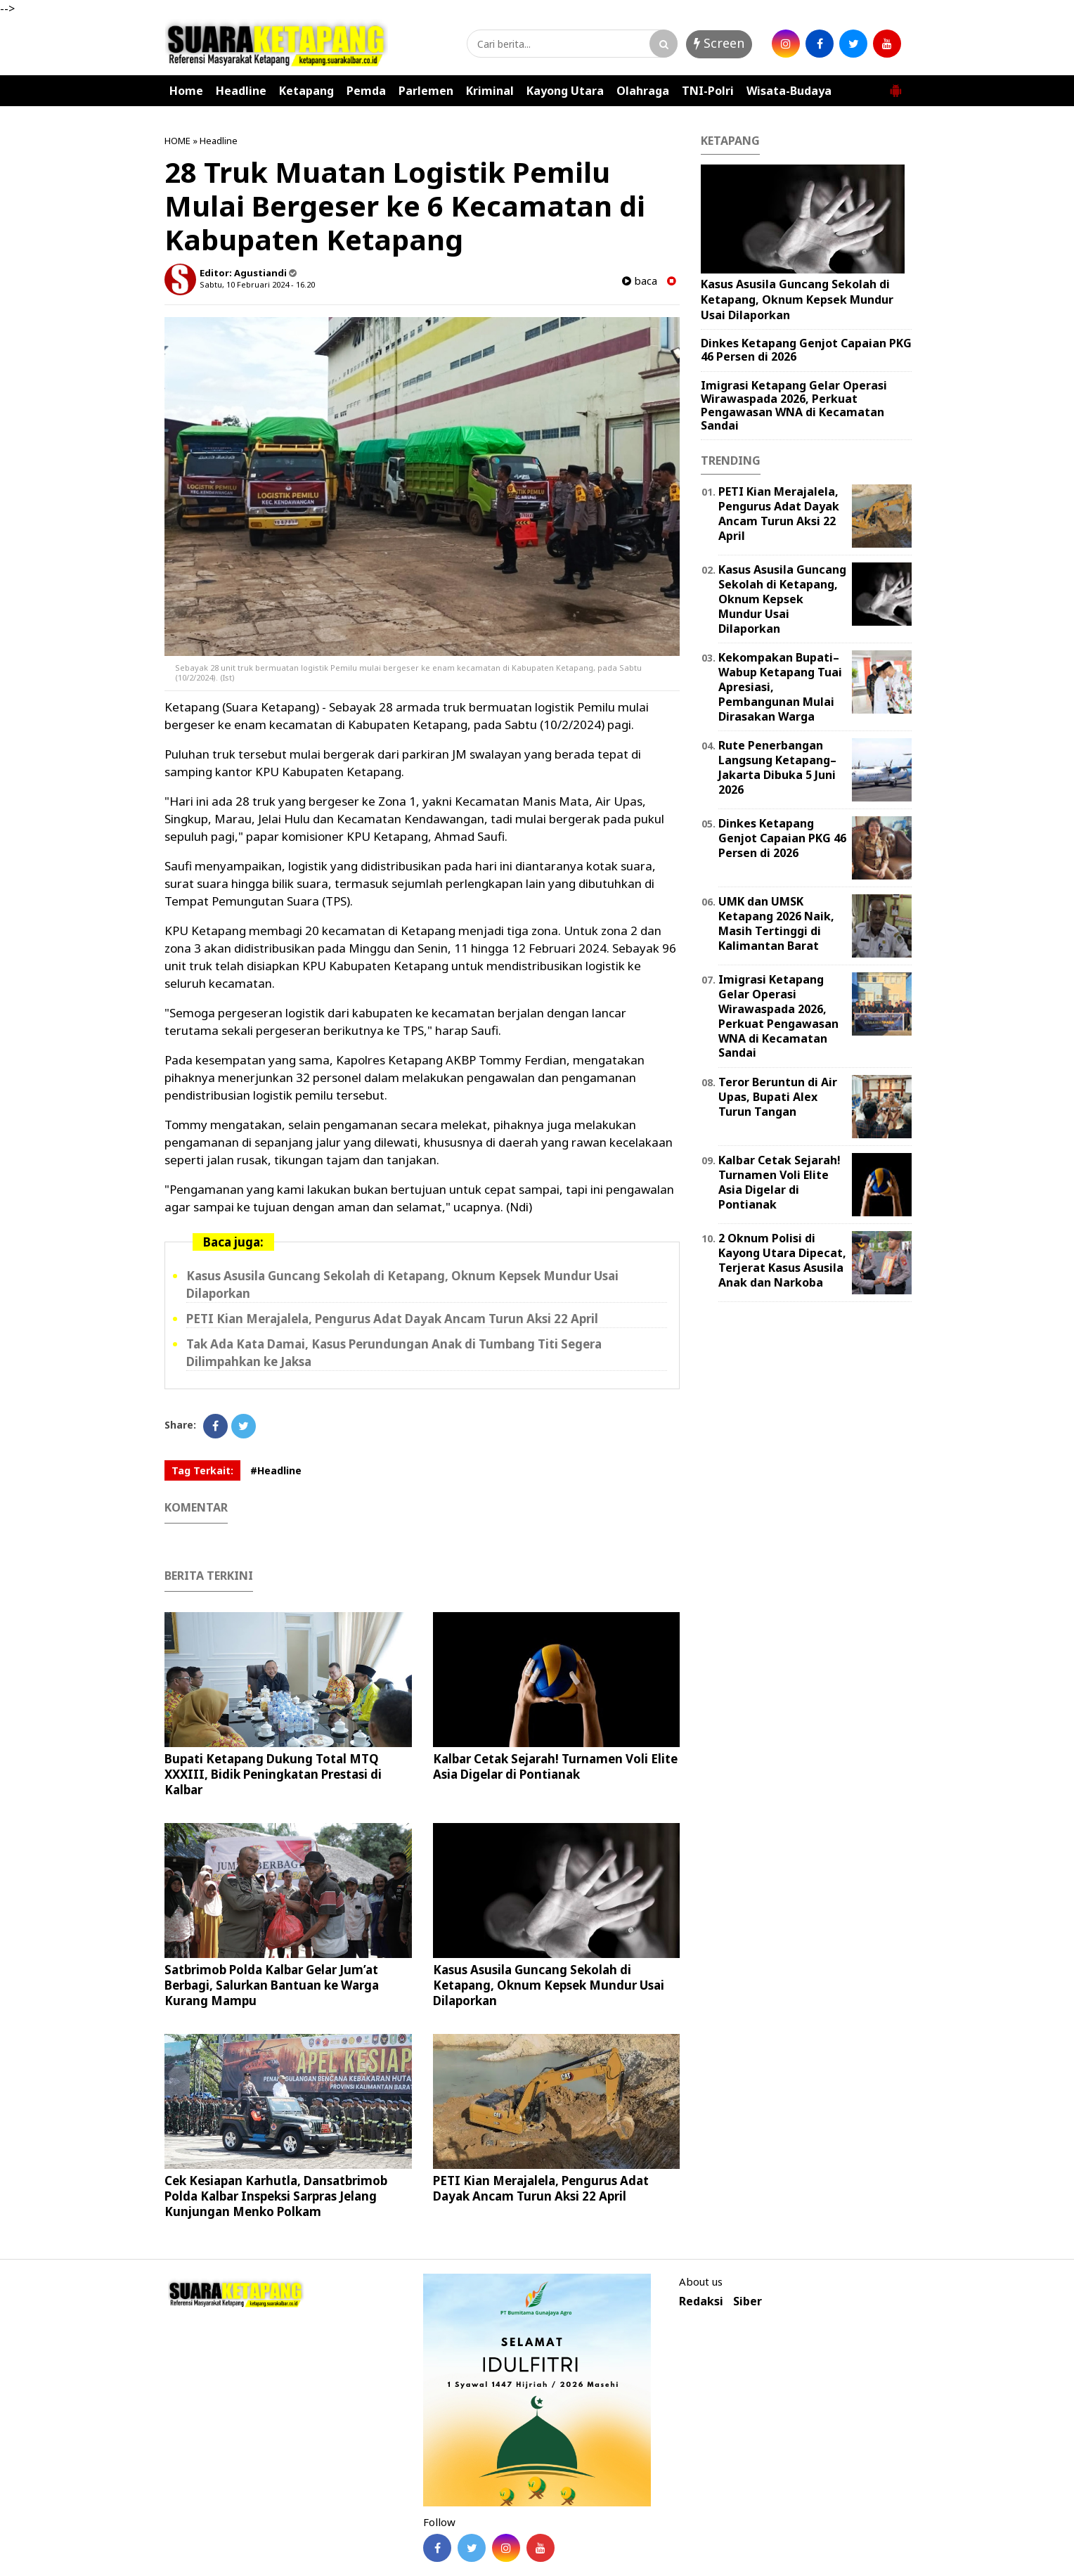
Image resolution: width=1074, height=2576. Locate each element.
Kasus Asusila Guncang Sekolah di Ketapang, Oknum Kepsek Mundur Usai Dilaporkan (548, 1985)
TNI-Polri (708, 90)
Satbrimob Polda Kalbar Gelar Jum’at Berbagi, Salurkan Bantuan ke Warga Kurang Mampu (271, 1985)
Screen (719, 42)
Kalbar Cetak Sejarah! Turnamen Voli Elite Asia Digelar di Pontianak (555, 1766)
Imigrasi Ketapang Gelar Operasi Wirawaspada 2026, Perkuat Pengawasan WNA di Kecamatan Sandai (794, 406)
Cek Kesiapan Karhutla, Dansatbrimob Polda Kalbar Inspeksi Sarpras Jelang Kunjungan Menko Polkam (275, 2196)
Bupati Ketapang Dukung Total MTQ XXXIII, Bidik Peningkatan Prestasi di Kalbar (273, 1774)
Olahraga (642, 90)
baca (639, 281)
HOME (177, 140)
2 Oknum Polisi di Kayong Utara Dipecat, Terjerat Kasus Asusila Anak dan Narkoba (782, 1259)
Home (186, 90)
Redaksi (701, 2301)
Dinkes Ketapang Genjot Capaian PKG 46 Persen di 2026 (806, 349)
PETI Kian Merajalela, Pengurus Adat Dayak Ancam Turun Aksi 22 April (392, 1318)
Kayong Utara (565, 90)
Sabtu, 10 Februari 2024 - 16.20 (257, 284)
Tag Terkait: (202, 1470)
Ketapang (306, 90)
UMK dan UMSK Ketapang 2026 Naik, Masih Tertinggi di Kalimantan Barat (776, 923)
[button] (895, 85)
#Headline (276, 1470)
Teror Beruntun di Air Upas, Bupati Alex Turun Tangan (777, 1096)
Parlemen (426, 90)
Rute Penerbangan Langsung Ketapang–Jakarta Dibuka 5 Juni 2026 (777, 767)
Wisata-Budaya (789, 90)
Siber (747, 2301)
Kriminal (490, 90)
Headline (241, 90)
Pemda (366, 90)
